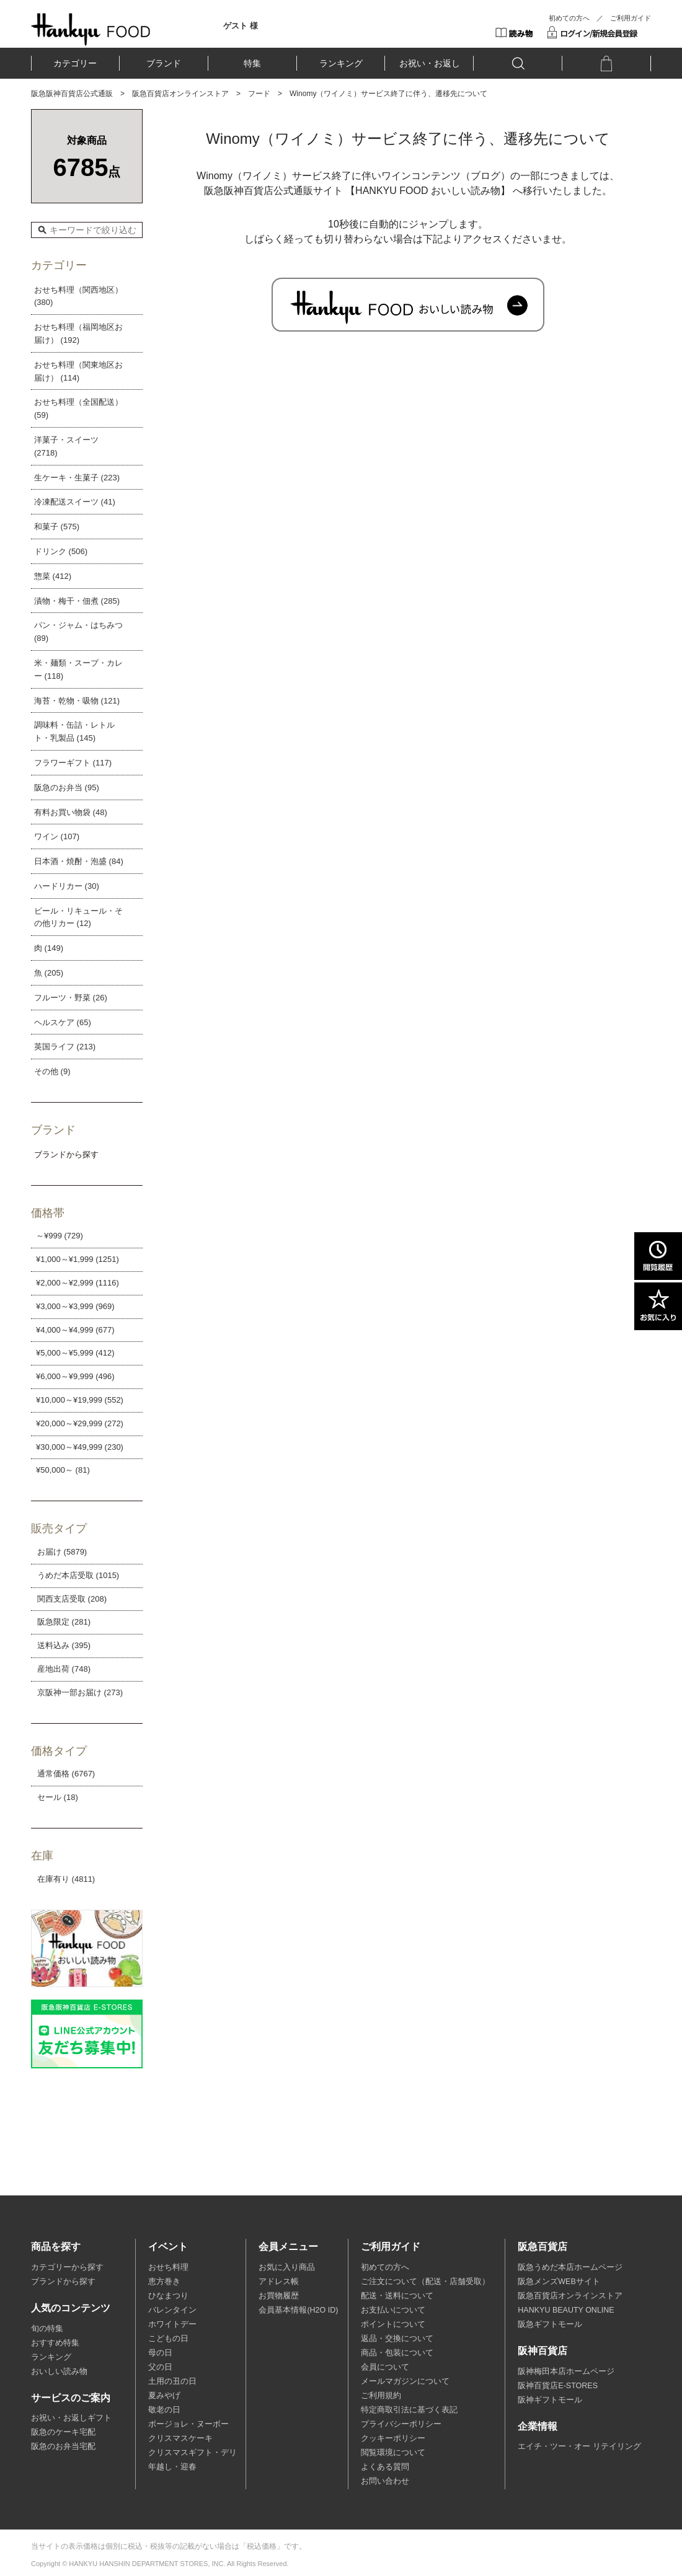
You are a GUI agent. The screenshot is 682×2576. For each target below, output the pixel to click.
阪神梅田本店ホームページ (566, 2371)
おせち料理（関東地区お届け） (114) (78, 371)
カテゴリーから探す (67, 2267)
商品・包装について (397, 2353)
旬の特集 (47, 2328)
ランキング (341, 63)
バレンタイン (172, 2310)
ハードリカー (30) (66, 886)
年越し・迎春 (172, 2467)
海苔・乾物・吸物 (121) (77, 700)
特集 (252, 63)
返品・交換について (397, 2338)
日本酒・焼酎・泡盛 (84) (78, 861)
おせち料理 (168, 2267)
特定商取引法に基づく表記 (409, 2410)
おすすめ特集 (55, 2343)
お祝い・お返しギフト (71, 2418)
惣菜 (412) (52, 576)
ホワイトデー (172, 2324)
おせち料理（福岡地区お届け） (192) (78, 333)
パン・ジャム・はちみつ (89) (78, 631)
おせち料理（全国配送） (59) (78, 408)
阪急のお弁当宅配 (63, 2446)
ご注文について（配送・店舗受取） (425, 2281)
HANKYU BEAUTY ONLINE (566, 2310)
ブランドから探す (63, 2281)
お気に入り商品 (287, 2267)
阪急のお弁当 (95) (66, 787)
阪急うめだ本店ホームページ (570, 2267)
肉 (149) (48, 948)
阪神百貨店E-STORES (558, 2385)
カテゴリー (75, 63)
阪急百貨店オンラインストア (180, 93)
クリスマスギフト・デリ (192, 2452)
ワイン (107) (56, 836)
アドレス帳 (279, 2281)
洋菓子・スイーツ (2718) (66, 446)
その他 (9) (52, 1071)
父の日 (160, 2367)
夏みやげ (164, 2395)
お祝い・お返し (429, 63)
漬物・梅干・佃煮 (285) (77, 601)
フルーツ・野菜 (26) (70, 997)
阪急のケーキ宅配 (63, 2432)
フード (259, 93)
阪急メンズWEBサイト (559, 2281)
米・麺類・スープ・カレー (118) (78, 669)
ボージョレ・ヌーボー (188, 2424)
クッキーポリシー (393, 2438)
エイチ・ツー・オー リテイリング (579, 2446)
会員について (385, 2367)
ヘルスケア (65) (62, 1022)
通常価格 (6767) (66, 1773)
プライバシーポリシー (401, 2424)
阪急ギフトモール (550, 2324)
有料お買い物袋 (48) (70, 812)
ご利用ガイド (630, 18)
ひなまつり (168, 2295)
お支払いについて (393, 2310)
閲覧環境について (393, 2452)
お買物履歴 (279, 2295)
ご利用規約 (381, 2395)
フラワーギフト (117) (73, 762)
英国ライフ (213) (64, 1046)
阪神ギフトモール (550, 2400)
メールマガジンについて (405, 2381)
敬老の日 (164, 2410)
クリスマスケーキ (180, 2438)
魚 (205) (48, 972)
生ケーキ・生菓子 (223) (77, 477)
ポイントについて (393, 2324)
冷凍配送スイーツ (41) (74, 501)
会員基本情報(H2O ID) (298, 2310)
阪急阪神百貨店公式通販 (72, 93)
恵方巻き (164, 2281)
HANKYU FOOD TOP (91, 29)
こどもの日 (168, 2338)
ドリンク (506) (60, 551)
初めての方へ (569, 18)
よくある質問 (385, 2467)
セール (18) (57, 1797)
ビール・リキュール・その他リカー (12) (78, 917)
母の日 (160, 2353)
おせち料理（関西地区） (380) (78, 296)
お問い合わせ (385, 2481)
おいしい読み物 (59, 2371)
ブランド (163, 63)
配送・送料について (397, 2295)
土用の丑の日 (172, 2381)
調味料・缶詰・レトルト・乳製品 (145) (74, 731)
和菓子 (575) (56, 526)
